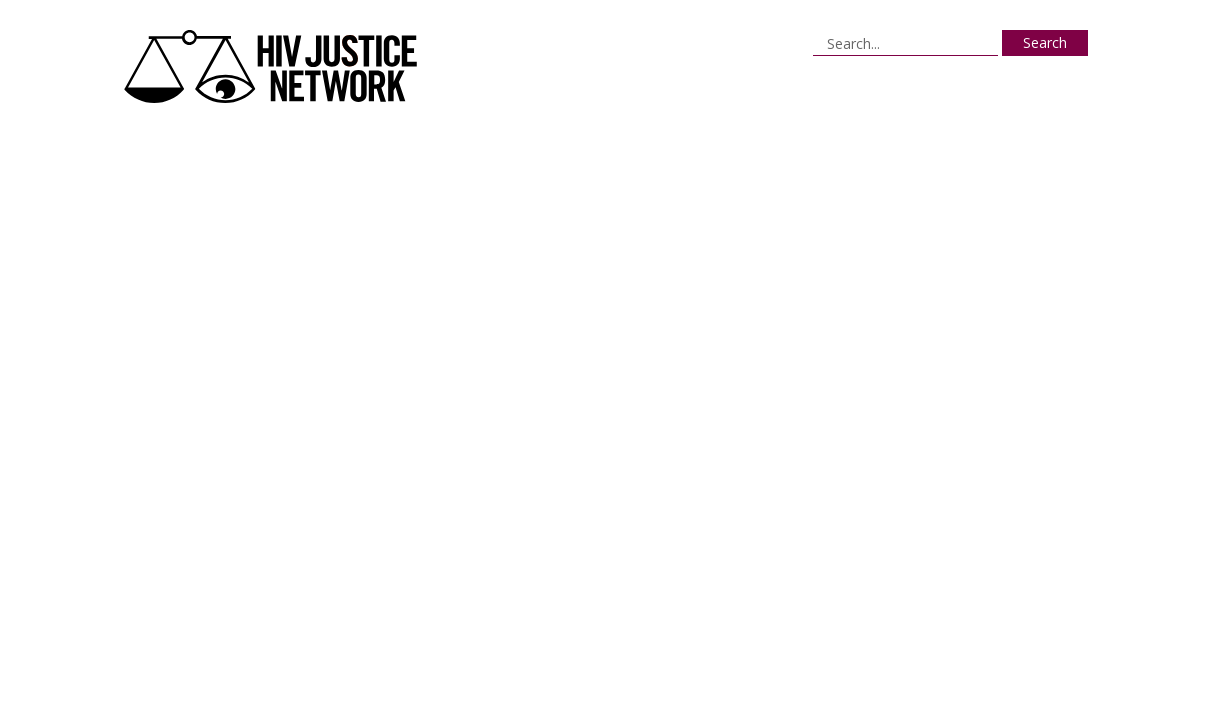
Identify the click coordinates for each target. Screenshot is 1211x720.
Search (1045, 42)
